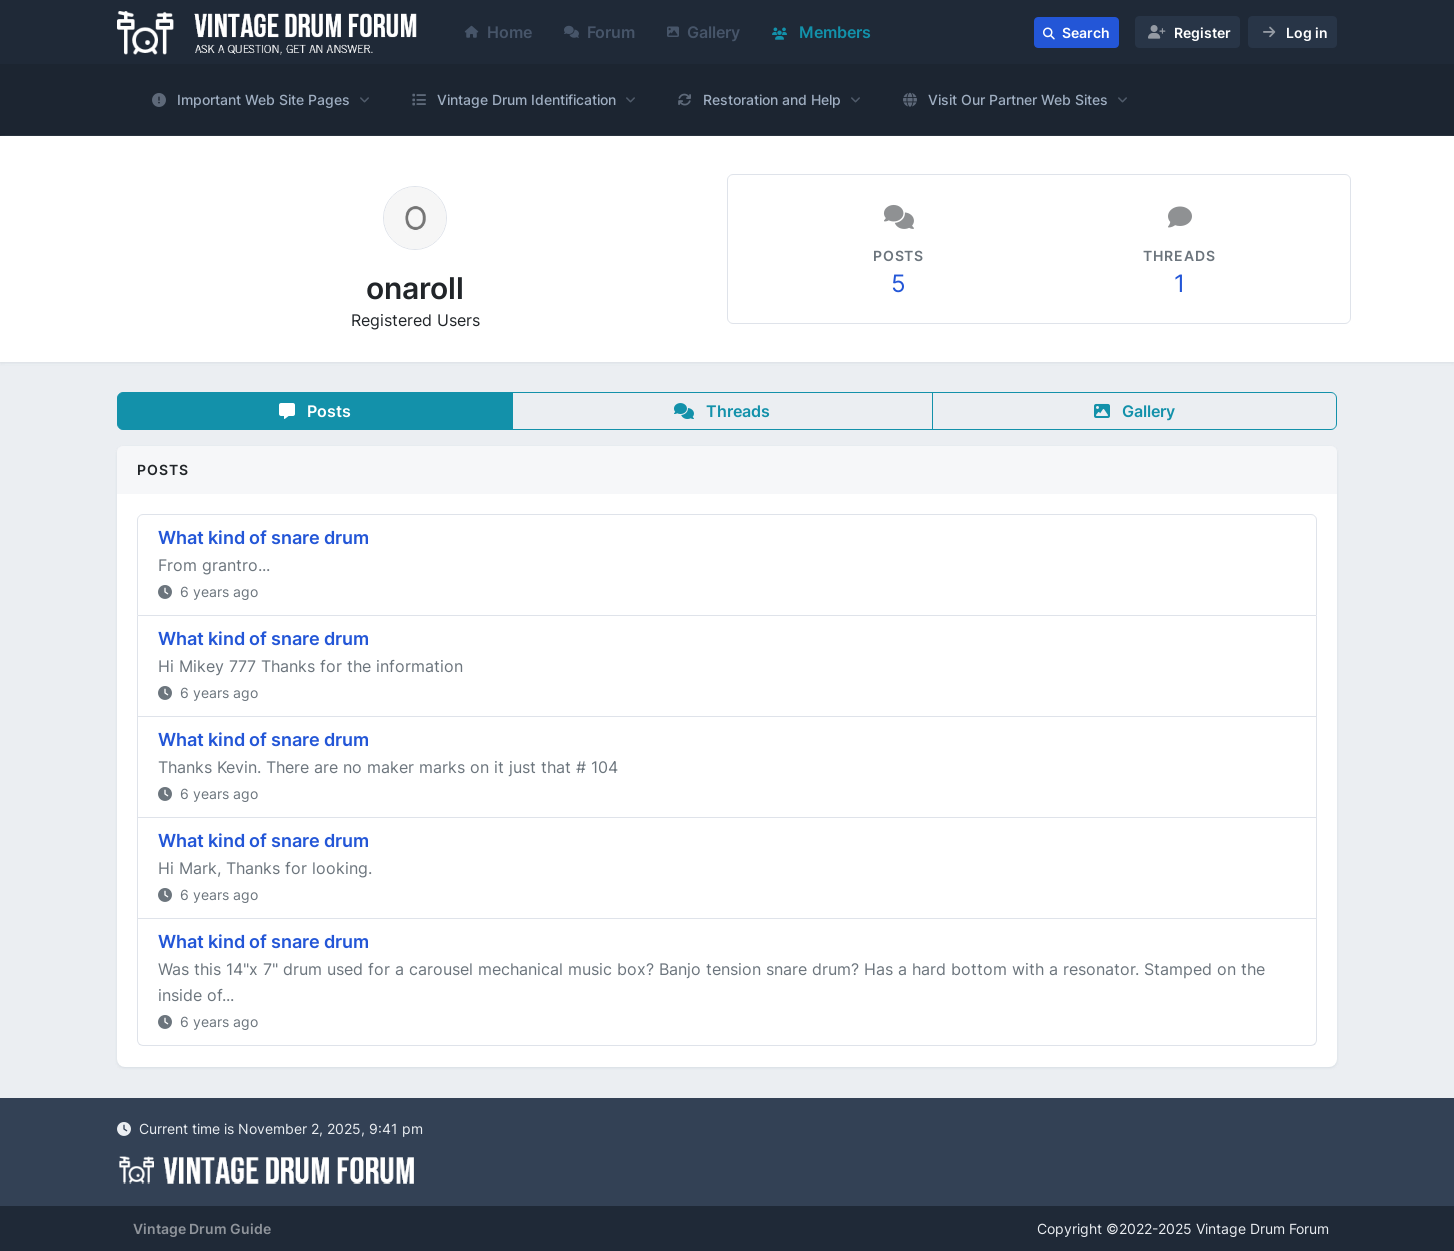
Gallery (703, 32)
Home (498, 32)
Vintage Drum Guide (202, 1228)
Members (821, 32)
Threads (722, 411)
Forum (599, 32)
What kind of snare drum (263, 537)
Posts (315, 411)
